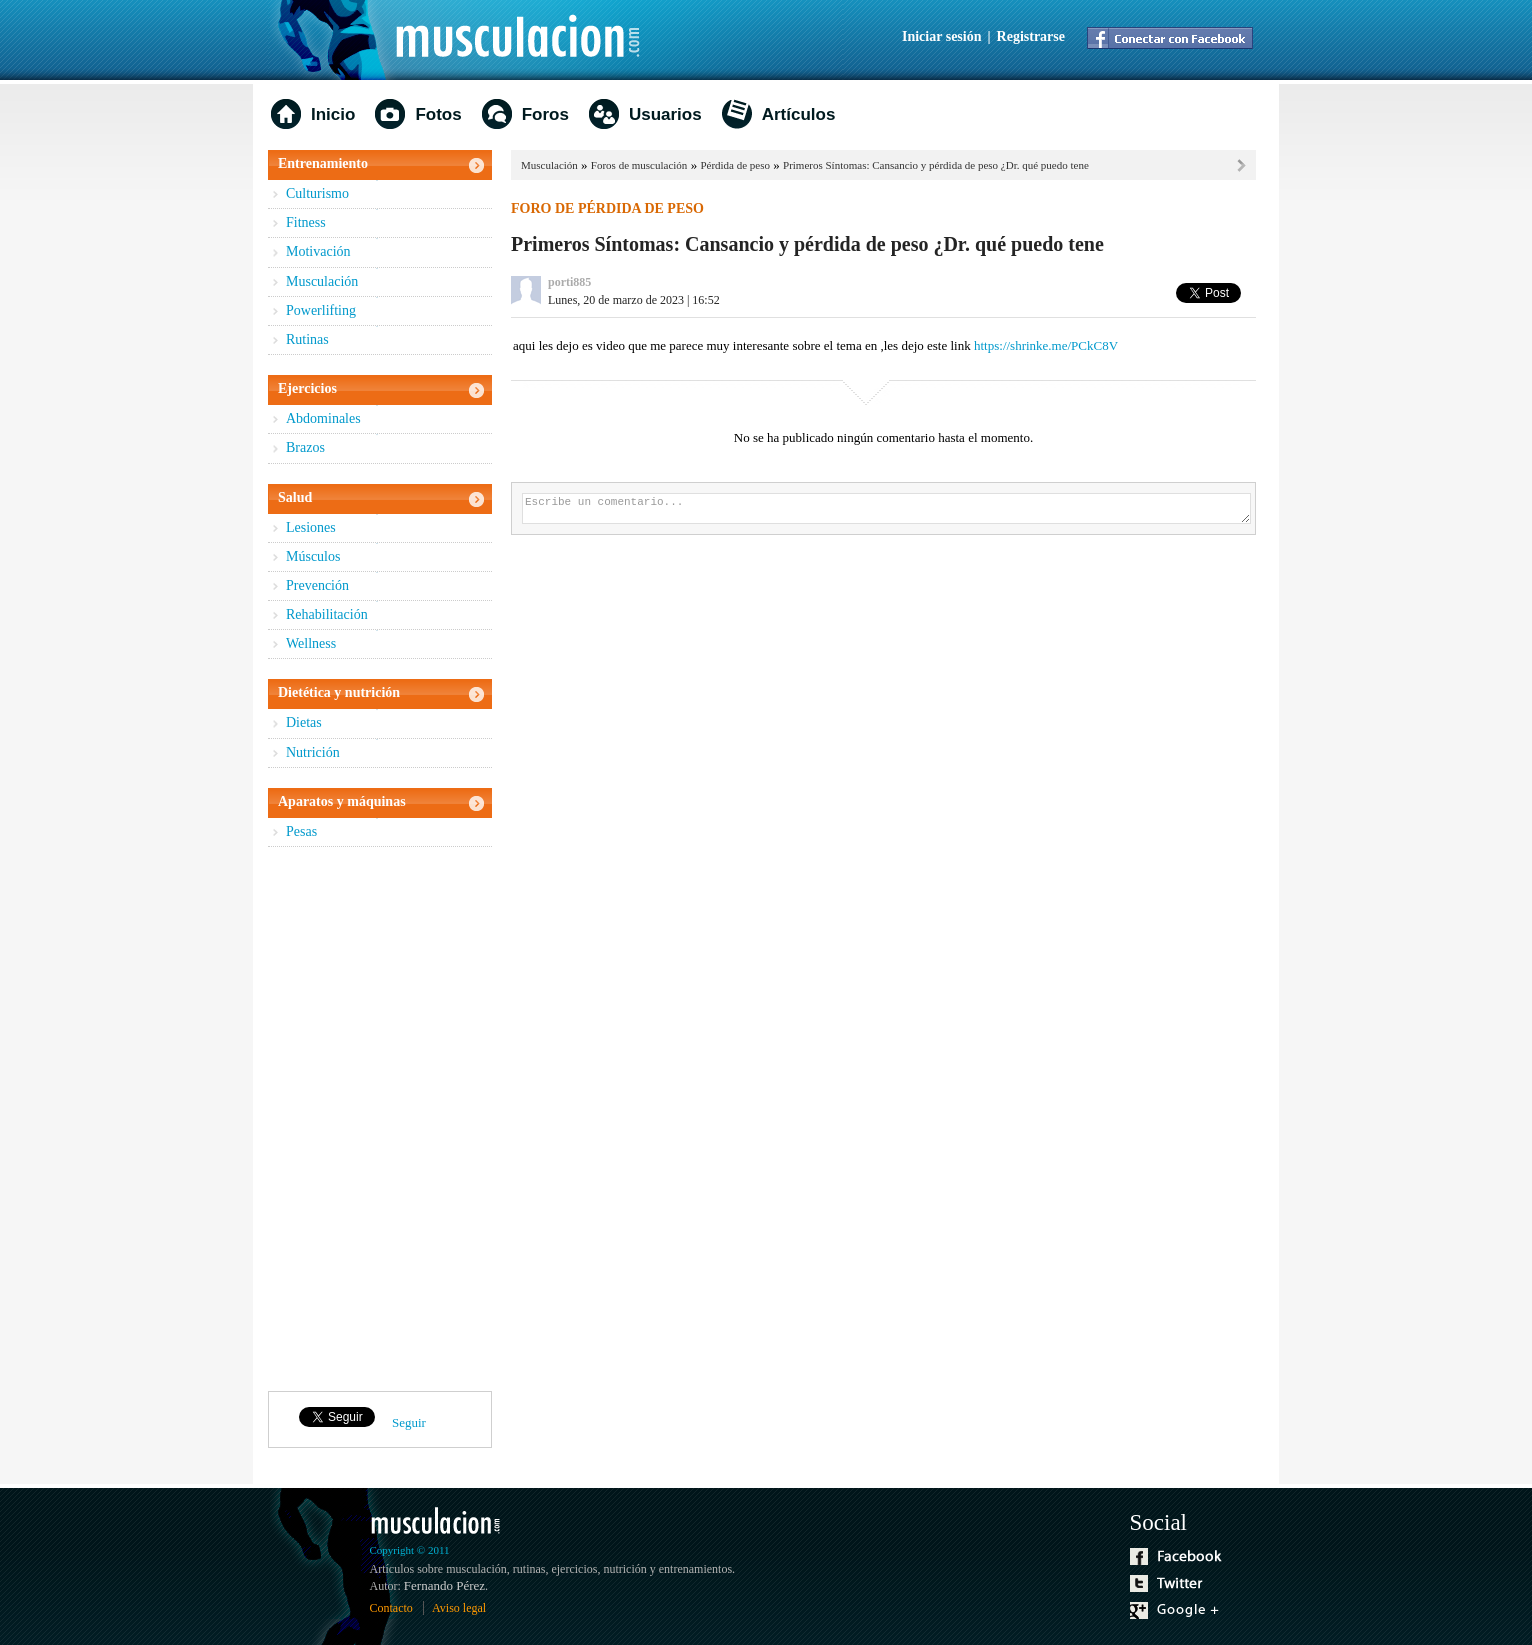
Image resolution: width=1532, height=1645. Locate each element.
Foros (545, 114)
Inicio (333, 114)
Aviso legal (459, 1608)
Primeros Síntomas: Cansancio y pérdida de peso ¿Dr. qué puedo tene (936, 165)
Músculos (313, 556)
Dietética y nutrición (339, 692)
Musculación (322, 281)
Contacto (391, 1608)
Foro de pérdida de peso (607, 208)
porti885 (569, 282)
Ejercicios (307, 388)
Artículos (799, 114)
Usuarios (665, 114)
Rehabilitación (327, 614)
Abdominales (323, 418)
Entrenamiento (323, 163)
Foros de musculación (639, 165)
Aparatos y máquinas (342, 801)
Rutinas (307, 339)
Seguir (409, 1422)
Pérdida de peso (735, 165)
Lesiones (311, 527)
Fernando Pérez (444, 1585)
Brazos (305, 447)
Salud (295, 497)
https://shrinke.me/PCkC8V (1046, 345)
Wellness (311, 643)
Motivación (318, 251)
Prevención (317, 585)
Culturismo (317, 193)
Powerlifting (321, 310)
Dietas (304, 722)
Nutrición (313, 752)
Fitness (306, 222)
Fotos (438, 114)
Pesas (301, 831)
